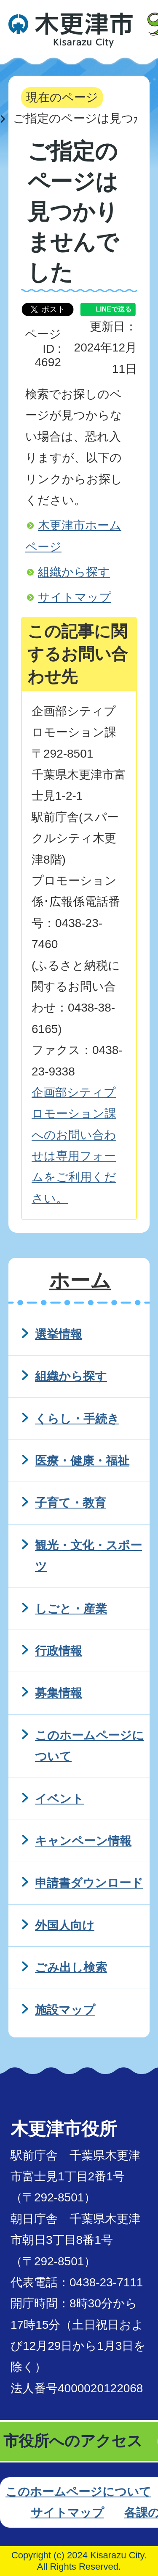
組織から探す (74, 572)
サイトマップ (74, 597)
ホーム (80, 1280)
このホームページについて (78, 2491)
